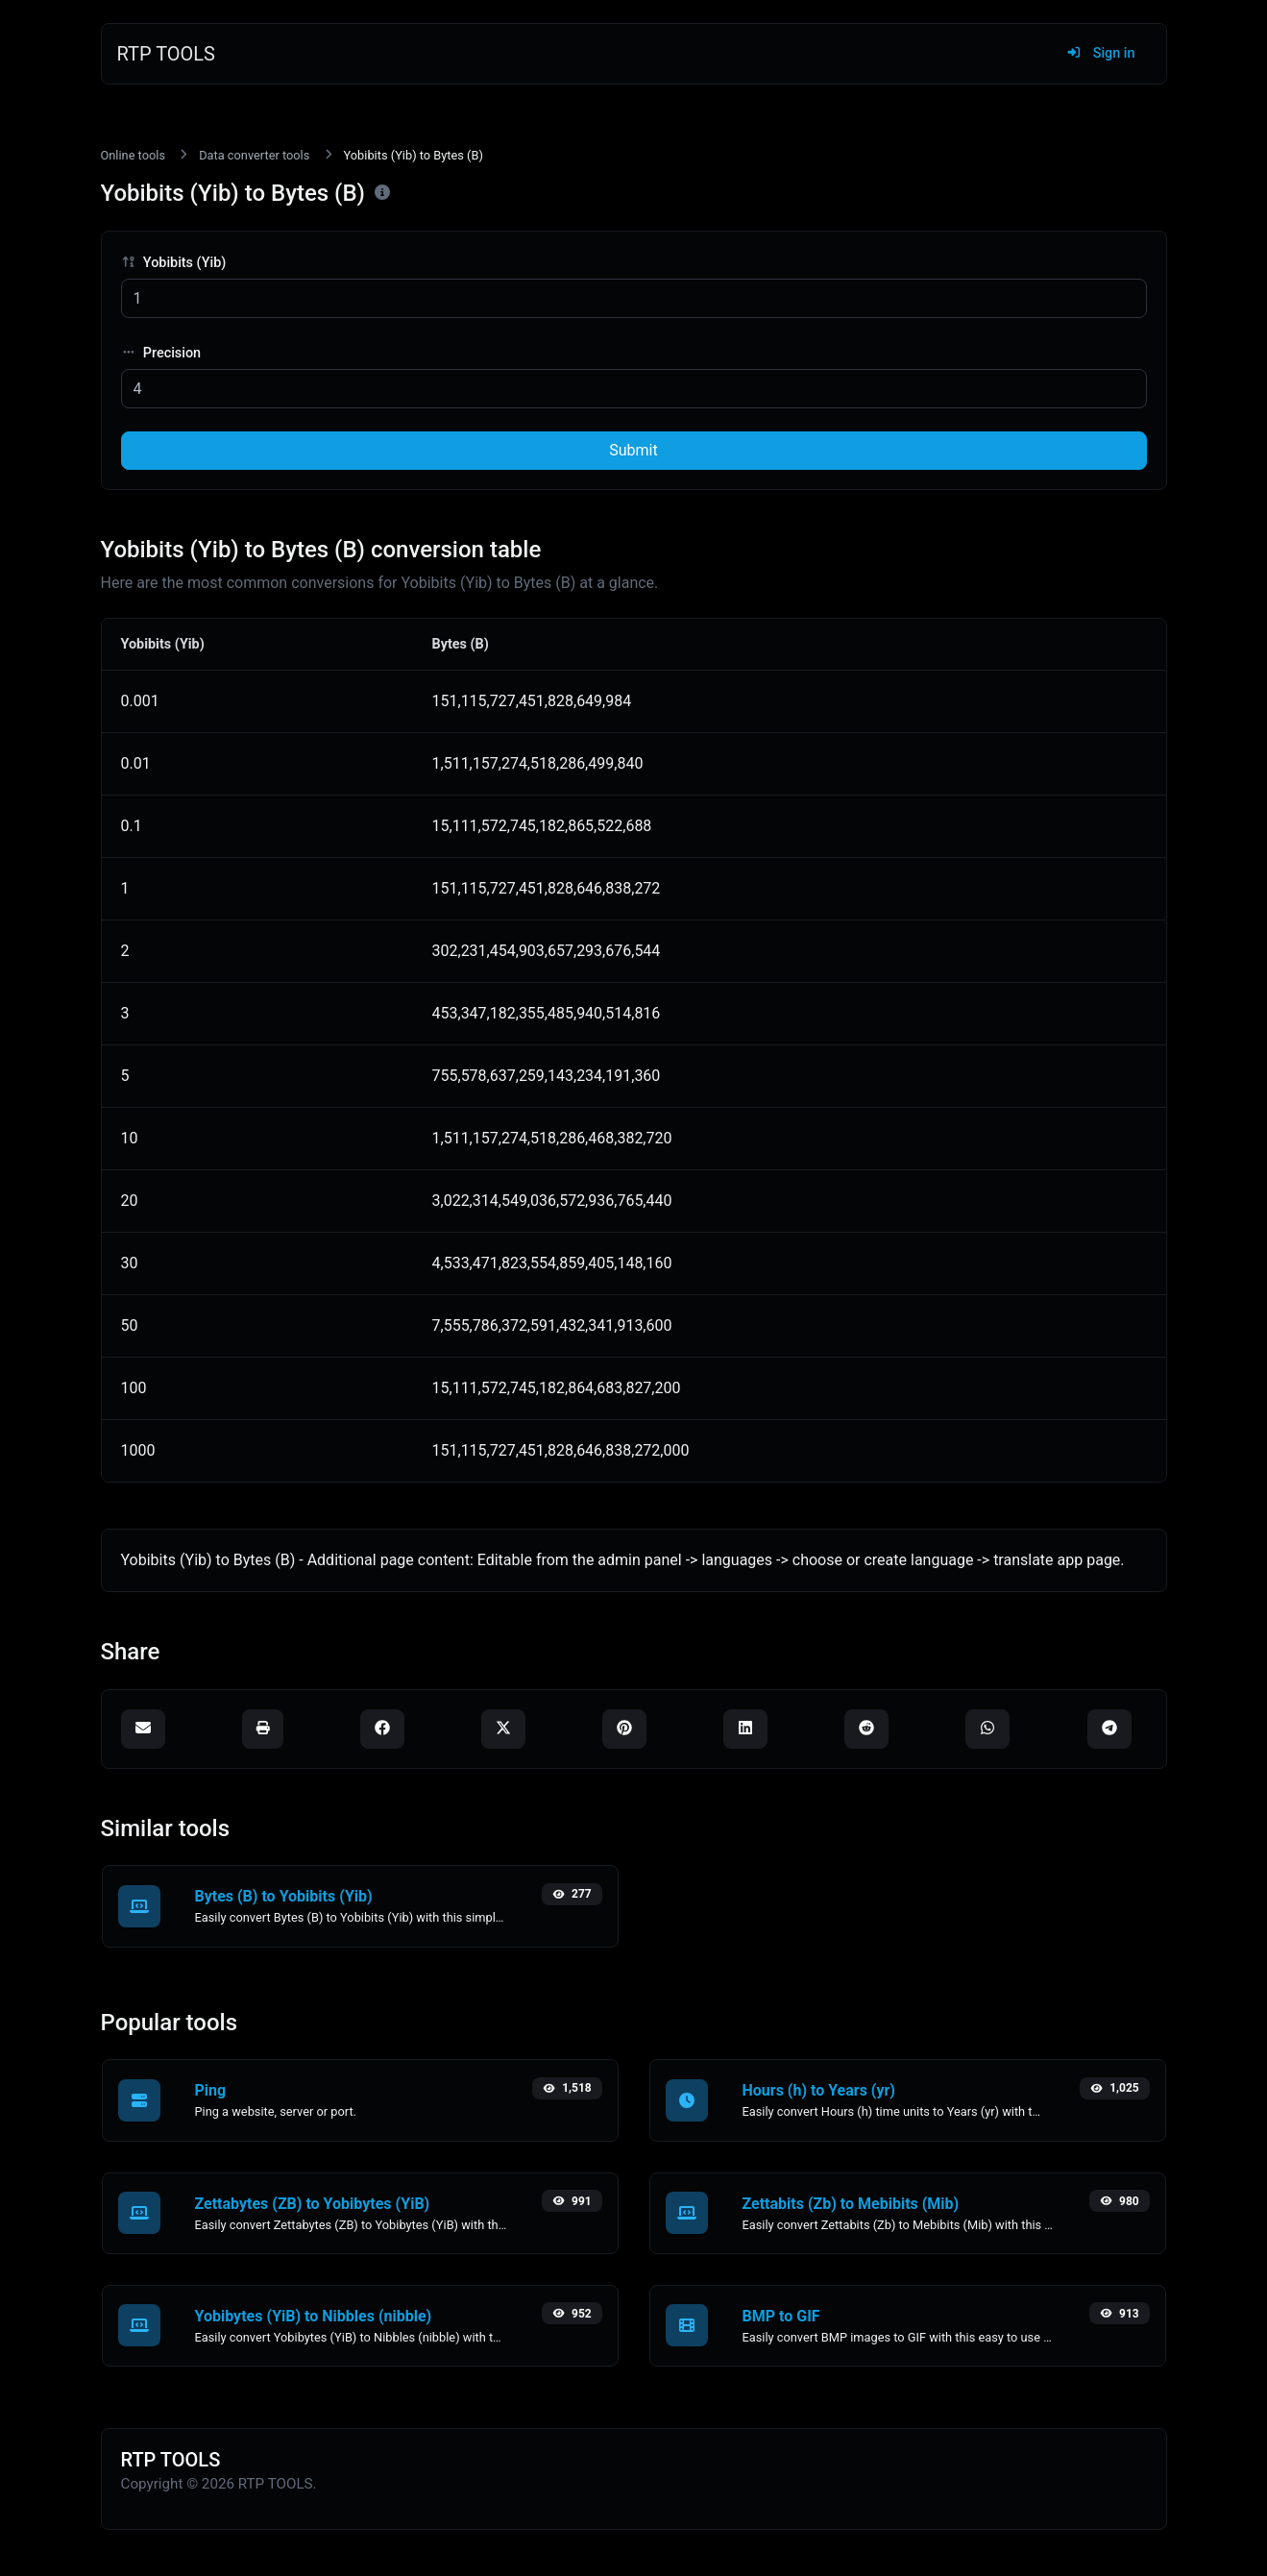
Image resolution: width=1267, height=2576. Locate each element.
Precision (161, 353)
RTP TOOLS (166, 53)
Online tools (133, 155)
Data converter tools (254, 155)
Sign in (1100, 53)
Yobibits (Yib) (174, 263)
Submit (633, 450)
